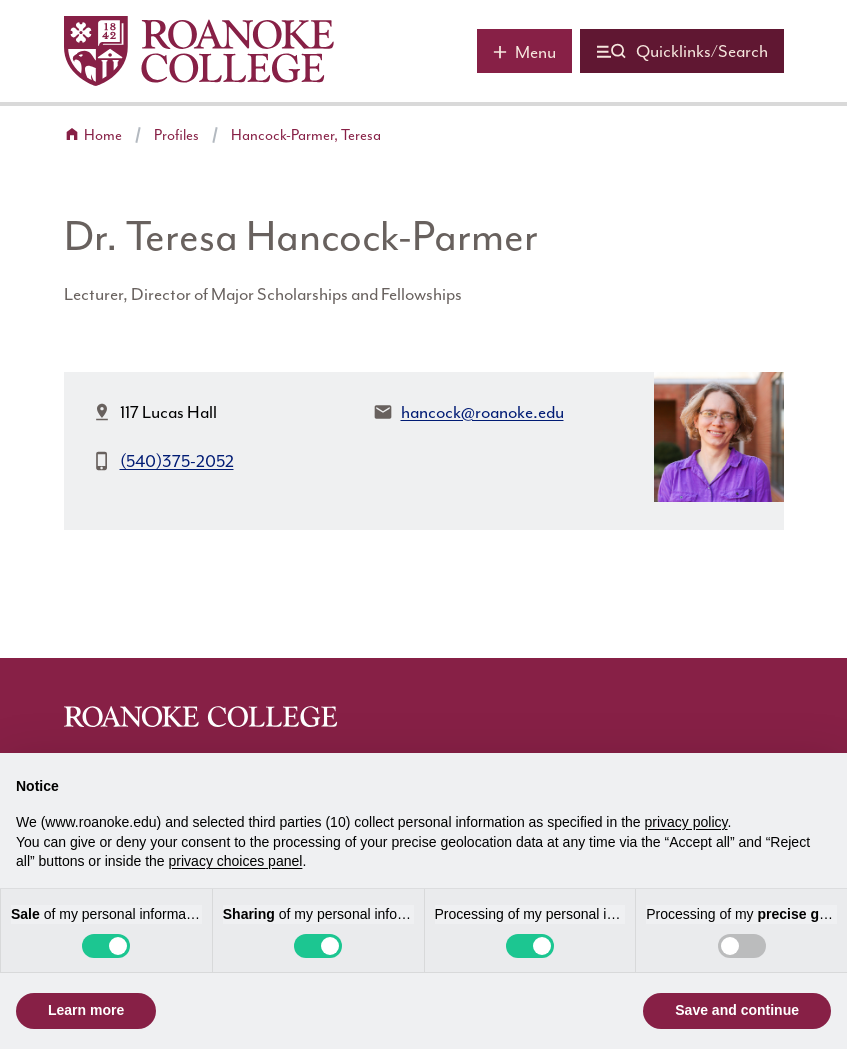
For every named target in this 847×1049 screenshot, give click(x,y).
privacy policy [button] (686, 822)
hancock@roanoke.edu (482, 412)
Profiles (176, 135)
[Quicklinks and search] (682, 51)
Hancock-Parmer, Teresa (306, 135)
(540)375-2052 (177, 461)
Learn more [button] (86, 1010)
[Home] (199, 51)
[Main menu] (524, 51)
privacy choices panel (236, 861)
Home (103, 135)
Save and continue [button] (737, 1010)
